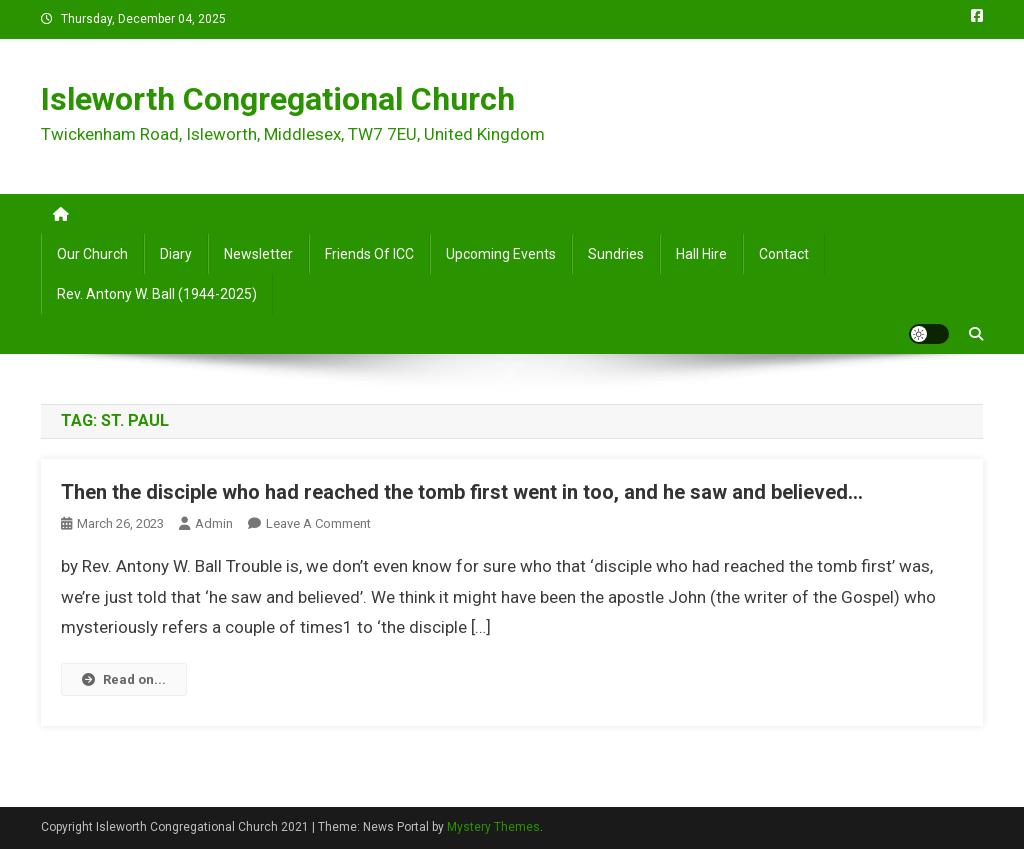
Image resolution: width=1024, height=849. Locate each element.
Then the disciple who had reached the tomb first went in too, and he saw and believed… (462, 492)
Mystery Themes (493, 827)
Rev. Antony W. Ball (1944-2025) (157, 294)
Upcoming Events (501, 254)
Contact (784, 254)
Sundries (616, 254)
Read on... (124, 679)
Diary (176, 254)
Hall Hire (701, 254)
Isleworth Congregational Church (278, 99)
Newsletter (258, 254)
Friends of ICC (369, 254)
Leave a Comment (318, 523)
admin (214, 523)
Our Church (92, 254)
